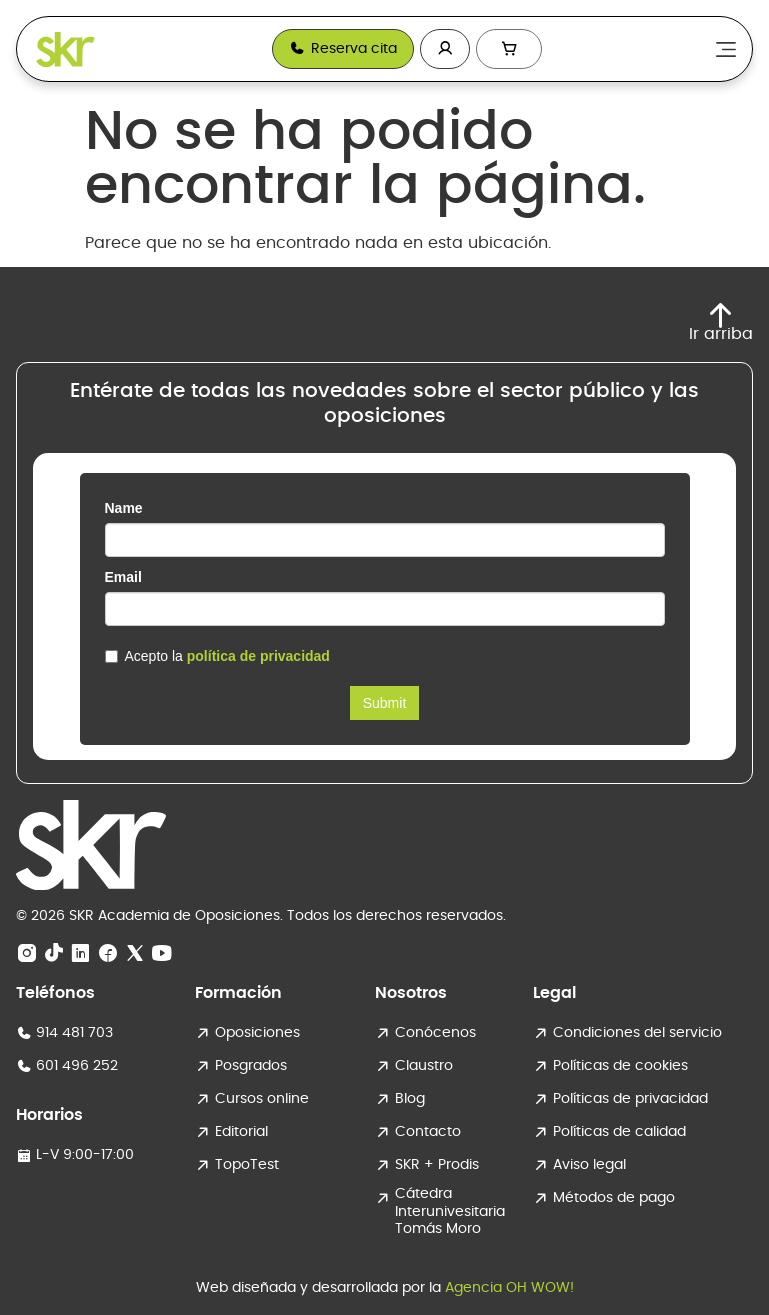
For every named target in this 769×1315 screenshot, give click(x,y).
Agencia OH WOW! (509, 1288)
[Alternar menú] (726, 49)
